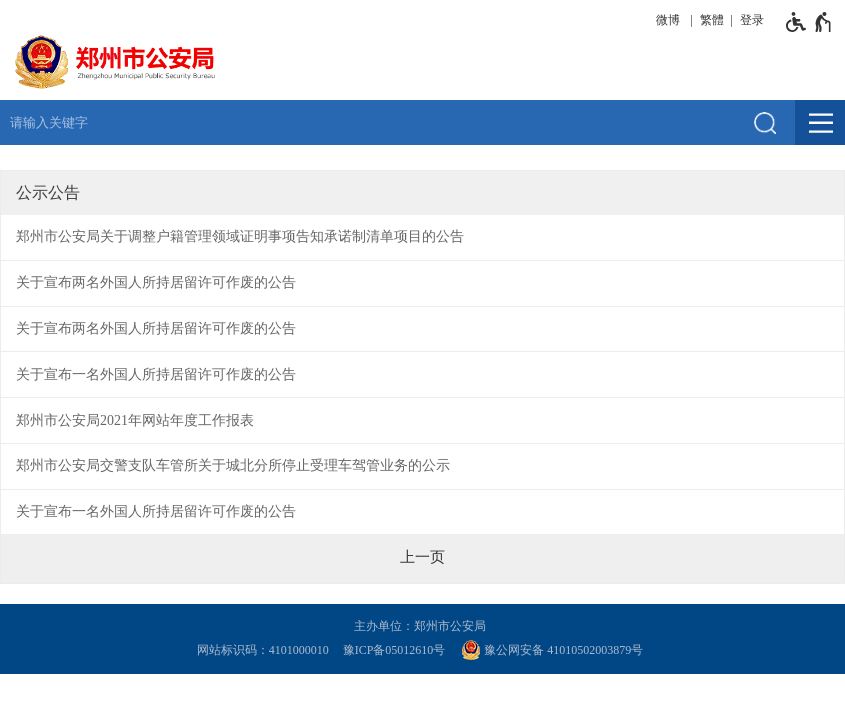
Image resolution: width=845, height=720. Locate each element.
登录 (752, 20)
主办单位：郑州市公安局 (423, 626)
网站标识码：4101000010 (266, 650)
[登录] (749, 20)
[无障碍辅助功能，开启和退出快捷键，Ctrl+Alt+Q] (809, 22)
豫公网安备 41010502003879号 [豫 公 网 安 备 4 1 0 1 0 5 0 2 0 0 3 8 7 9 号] (552, 650)
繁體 (712, 20)
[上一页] (422, 557)
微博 (668, 20)
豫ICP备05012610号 (394, 650)
